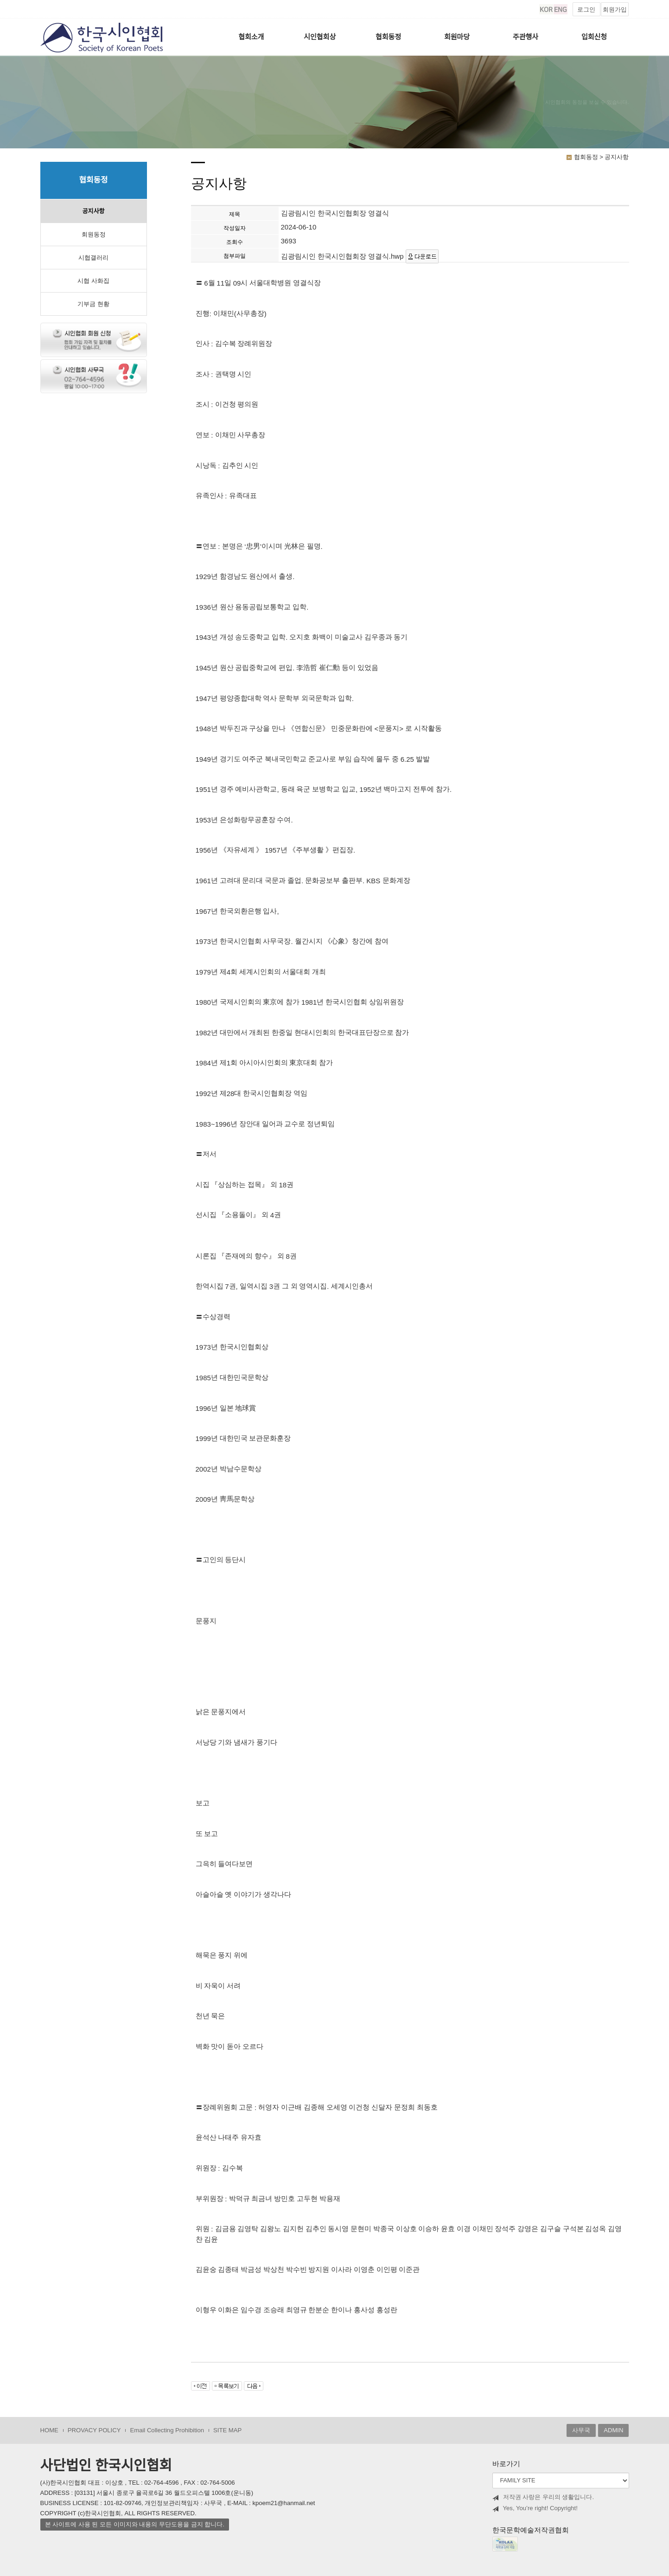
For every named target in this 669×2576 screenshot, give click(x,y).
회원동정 (94, 234)
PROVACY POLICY (94, 2430)
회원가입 (615, 9)
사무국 (581, 2430)
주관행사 (525, 37)
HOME (49, 2430)
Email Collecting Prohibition (167, 2430)
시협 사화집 (93, 280)
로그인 (586, 9)
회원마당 (457, 37)
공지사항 (93, 211)
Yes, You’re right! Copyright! (535, 2508)
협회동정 (388, 37)
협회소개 (251, 37)
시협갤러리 (93, 257)
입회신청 (594, 37)
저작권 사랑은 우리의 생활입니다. (543, 2497)
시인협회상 (320, 37)
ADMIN (613, 2430)
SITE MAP (227, 2430)
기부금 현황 (93, 303)
